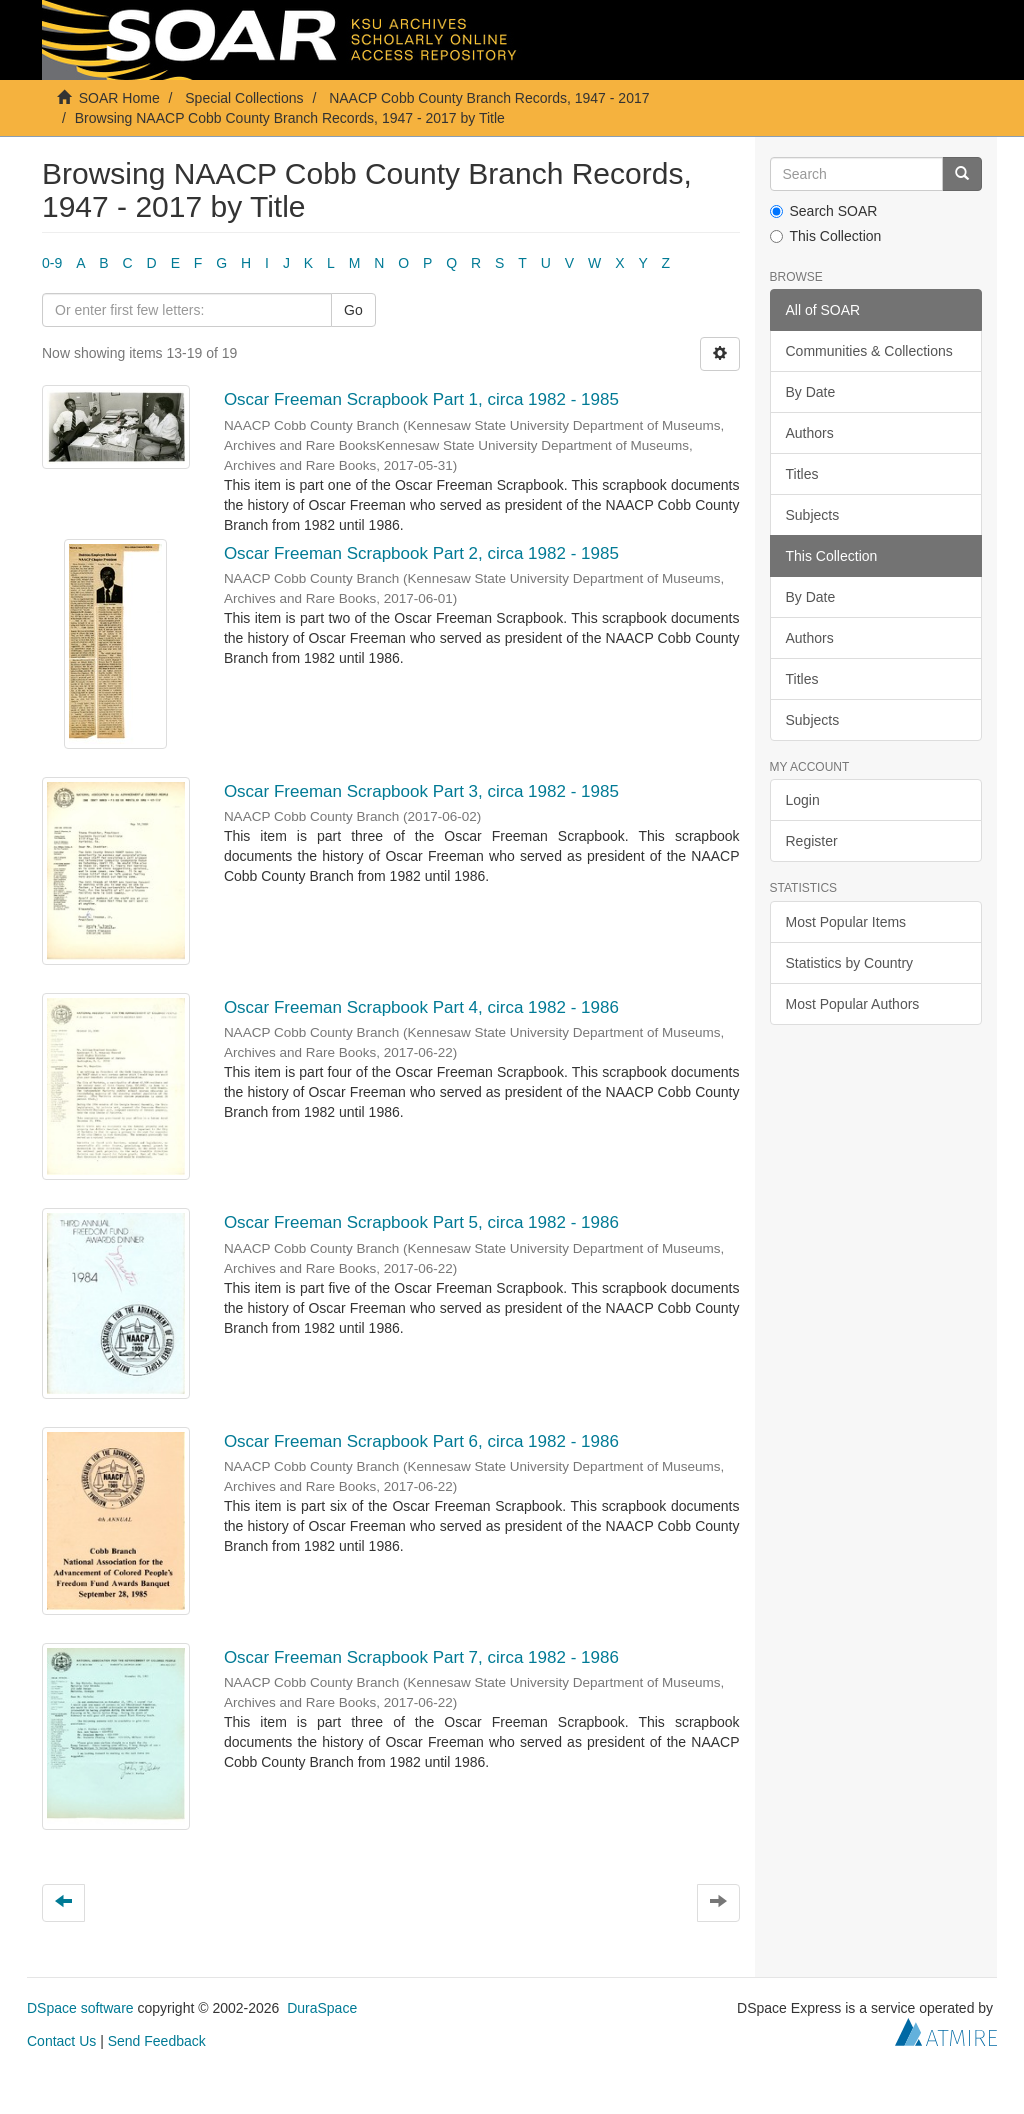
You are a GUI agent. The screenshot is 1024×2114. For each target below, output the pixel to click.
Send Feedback (157, 2041)
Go (353, 310)
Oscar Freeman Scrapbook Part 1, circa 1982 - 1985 (421, 399)
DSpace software (80, 2008)
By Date (811, 392)
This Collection (826, 236)
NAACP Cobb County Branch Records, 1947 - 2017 (489, 98)
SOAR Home (119, 98)
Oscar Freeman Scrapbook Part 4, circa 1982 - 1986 (421, 1007)
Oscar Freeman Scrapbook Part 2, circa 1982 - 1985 (421, 553)
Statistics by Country (850, 963)
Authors (810, 433)
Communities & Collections (869, 351)
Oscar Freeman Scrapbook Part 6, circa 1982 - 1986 (421, 1441)
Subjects (813, 515)
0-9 (52, 263)
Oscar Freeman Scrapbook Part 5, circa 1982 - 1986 (421, 1222)
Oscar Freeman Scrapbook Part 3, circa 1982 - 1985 (421, 791)
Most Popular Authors (853, 1004)
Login (803, 800)
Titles (802, 474)
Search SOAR (824, 211)
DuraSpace (322, 2008)
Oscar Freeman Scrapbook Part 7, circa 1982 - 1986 (421, 1657)
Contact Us (61, 2041)
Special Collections (244, 98)
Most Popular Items (846, 922)
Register (812, 841)
